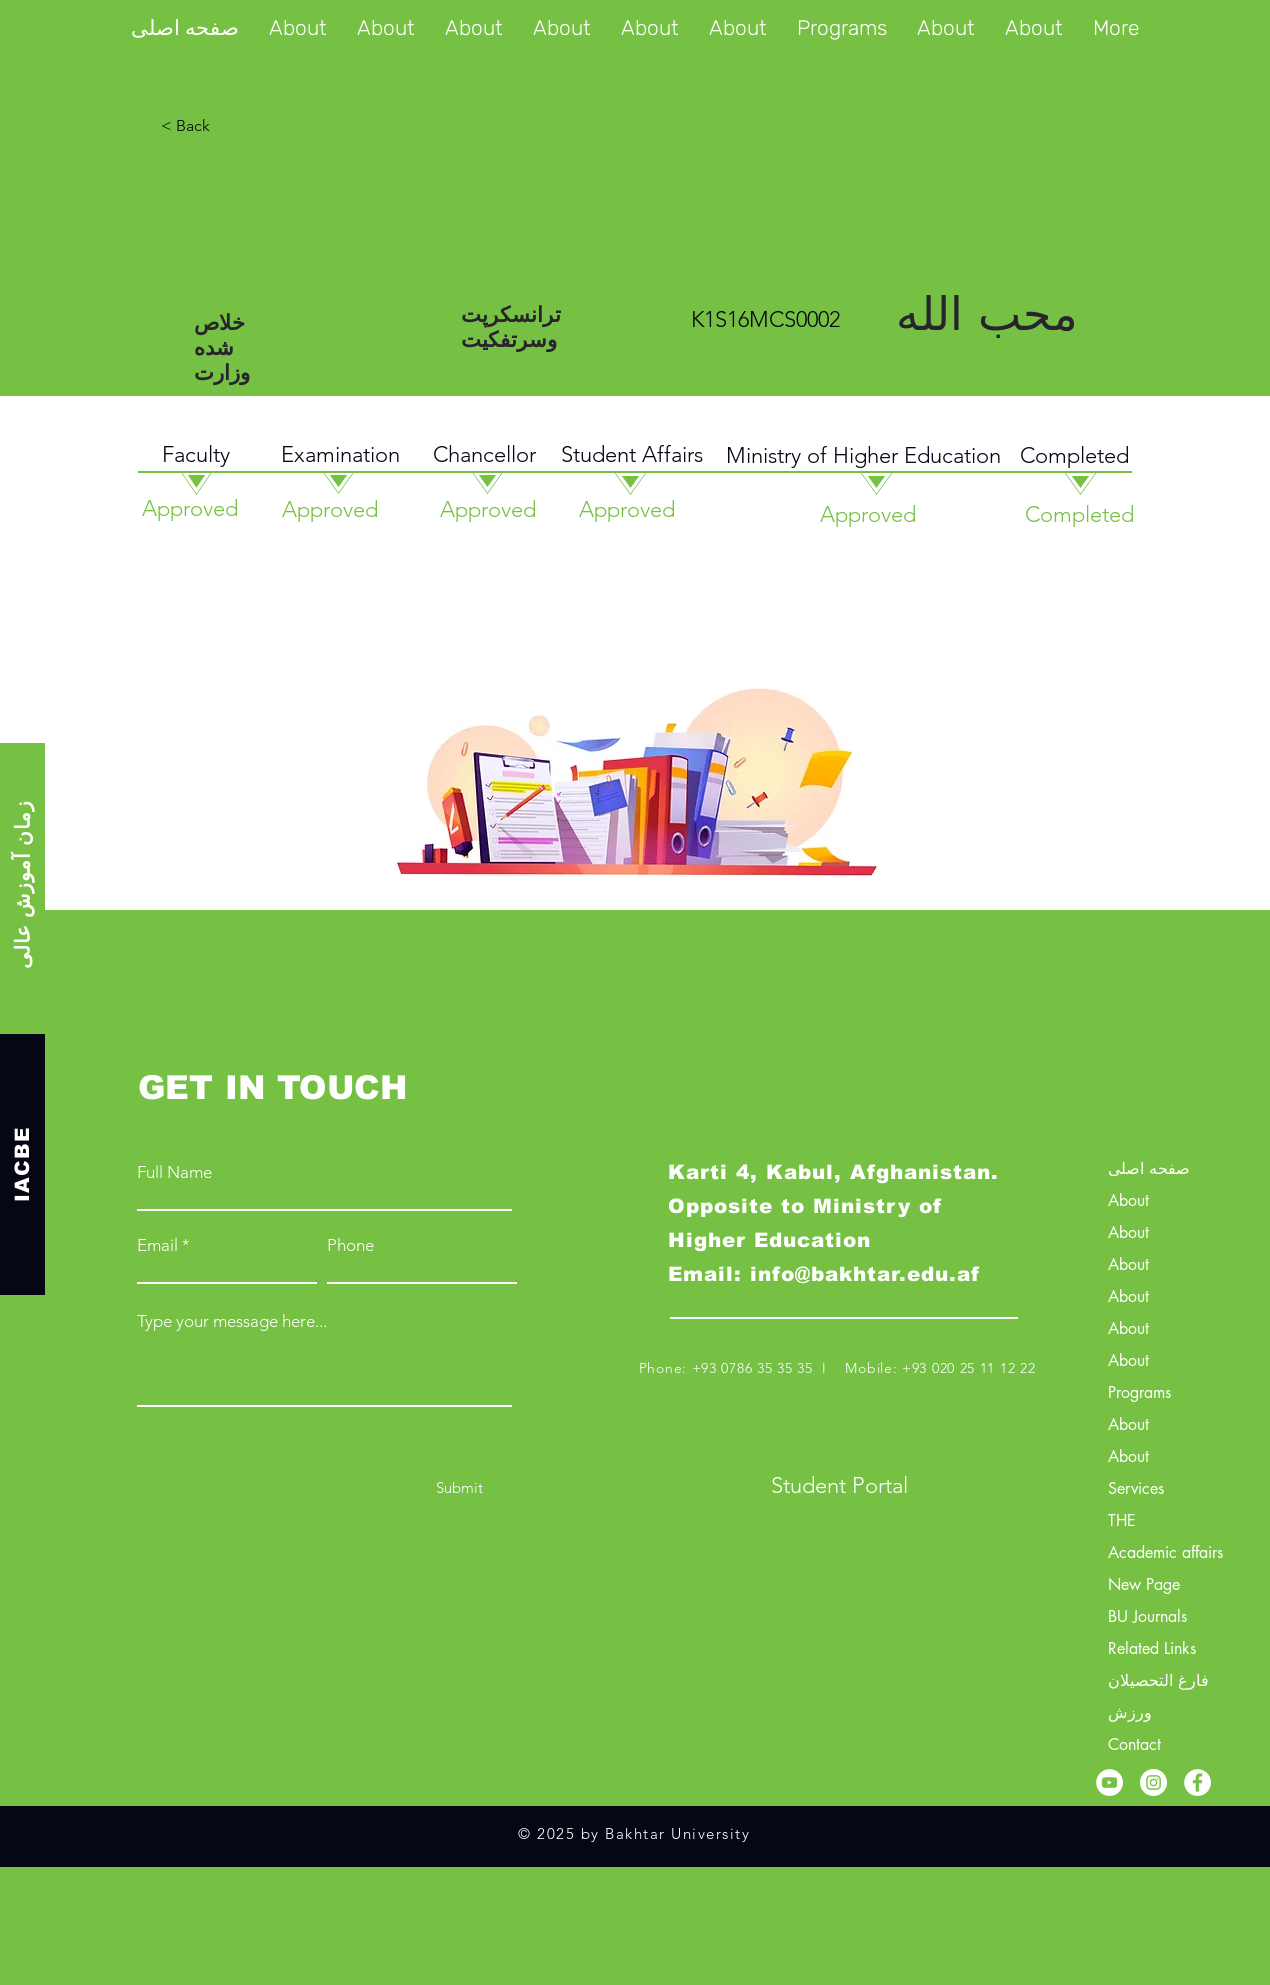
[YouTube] (1109, 1782)
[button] (842, 28)
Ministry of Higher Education (863, 455)
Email (157, 1245)
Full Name (174, 1172)
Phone (350, 1245)
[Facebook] (1197, 1782)
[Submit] (460, 1487)
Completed (1074, 455)
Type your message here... (232, 1321)
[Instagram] (1153, 1782)
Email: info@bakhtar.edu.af (824, 1274)
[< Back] (262, 126)
